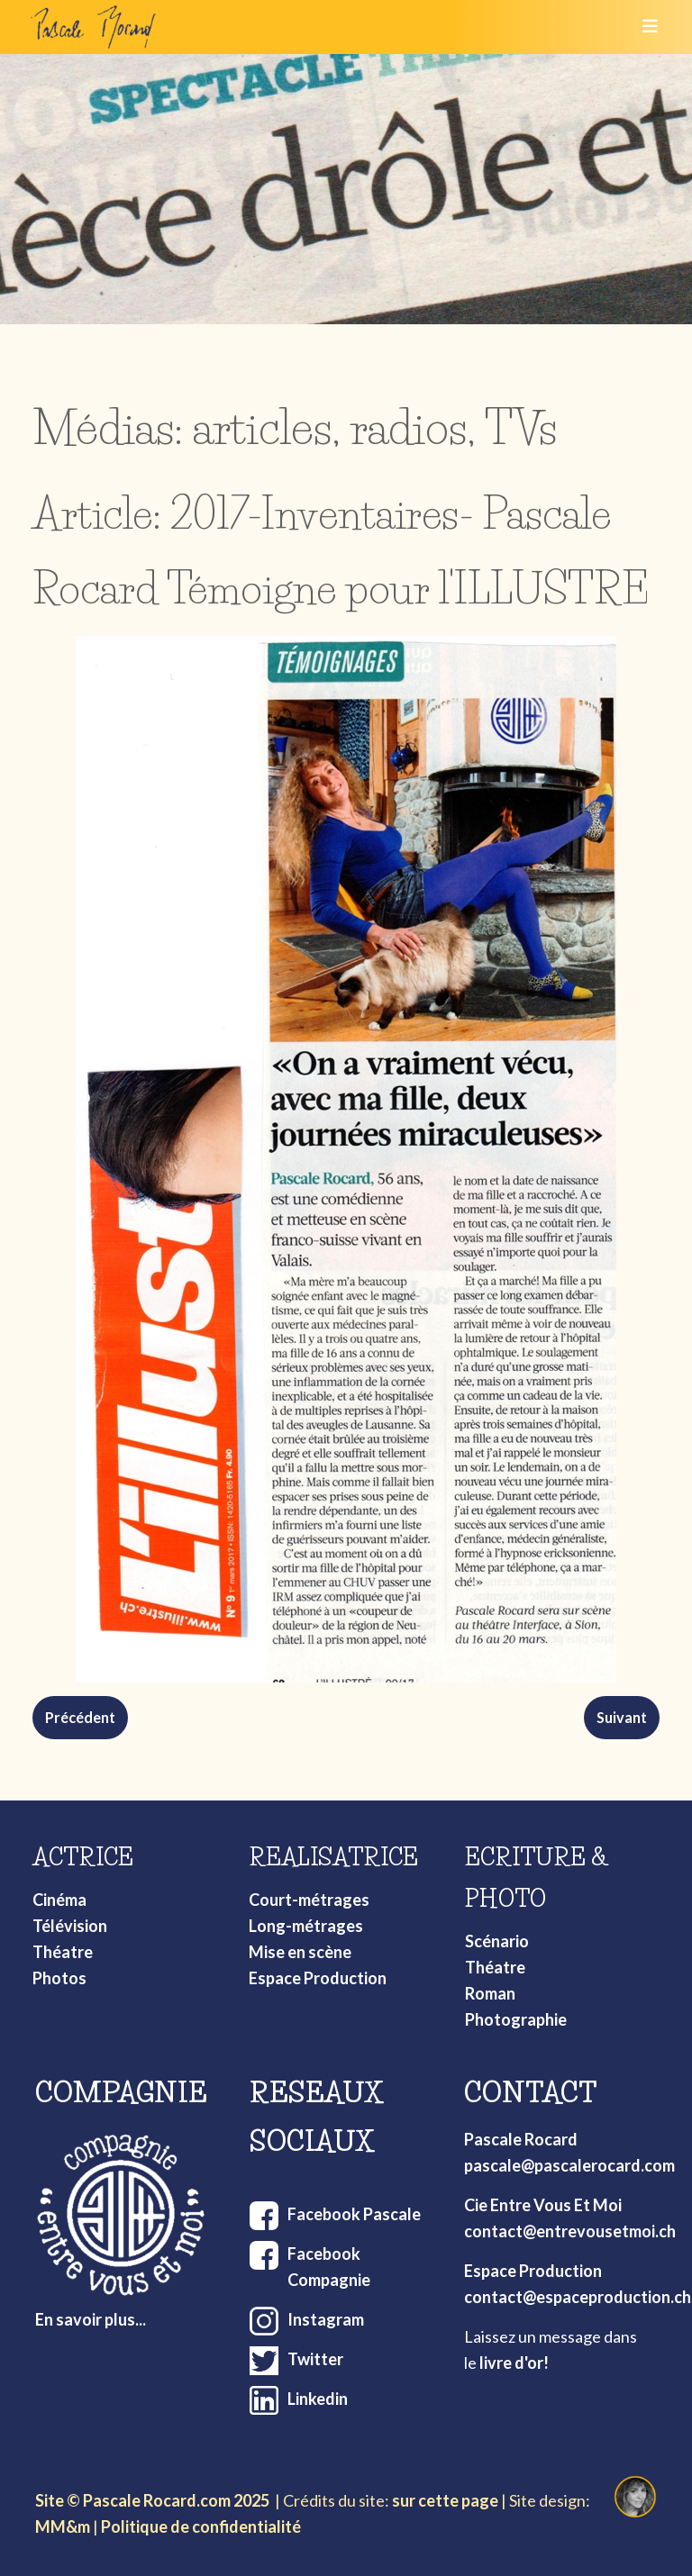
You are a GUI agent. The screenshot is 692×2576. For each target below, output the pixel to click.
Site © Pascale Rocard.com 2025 (152, 2500)
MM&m (62, 2526)
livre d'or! (514, 2362)
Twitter (315, 2359)
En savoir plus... (90, 2319)
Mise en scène (300, 1952)
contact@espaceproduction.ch (577, 2297)
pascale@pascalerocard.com (569, 2165)
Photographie (516, 2019)
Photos (59, 1978)
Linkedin (317, 2398)
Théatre (62, 1952)
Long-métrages (306, 1926)
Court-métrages (309, 1899)
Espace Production (318, 1978)
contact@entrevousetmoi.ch (570, 2231)
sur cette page (445, 2500)
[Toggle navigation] (644, 27)
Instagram (325, 2319)
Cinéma (59, 1899)
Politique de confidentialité (201, 2526)
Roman (490, 1993)
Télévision (69, 1926)
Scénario (497, 1941)
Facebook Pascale (354, 2214)
